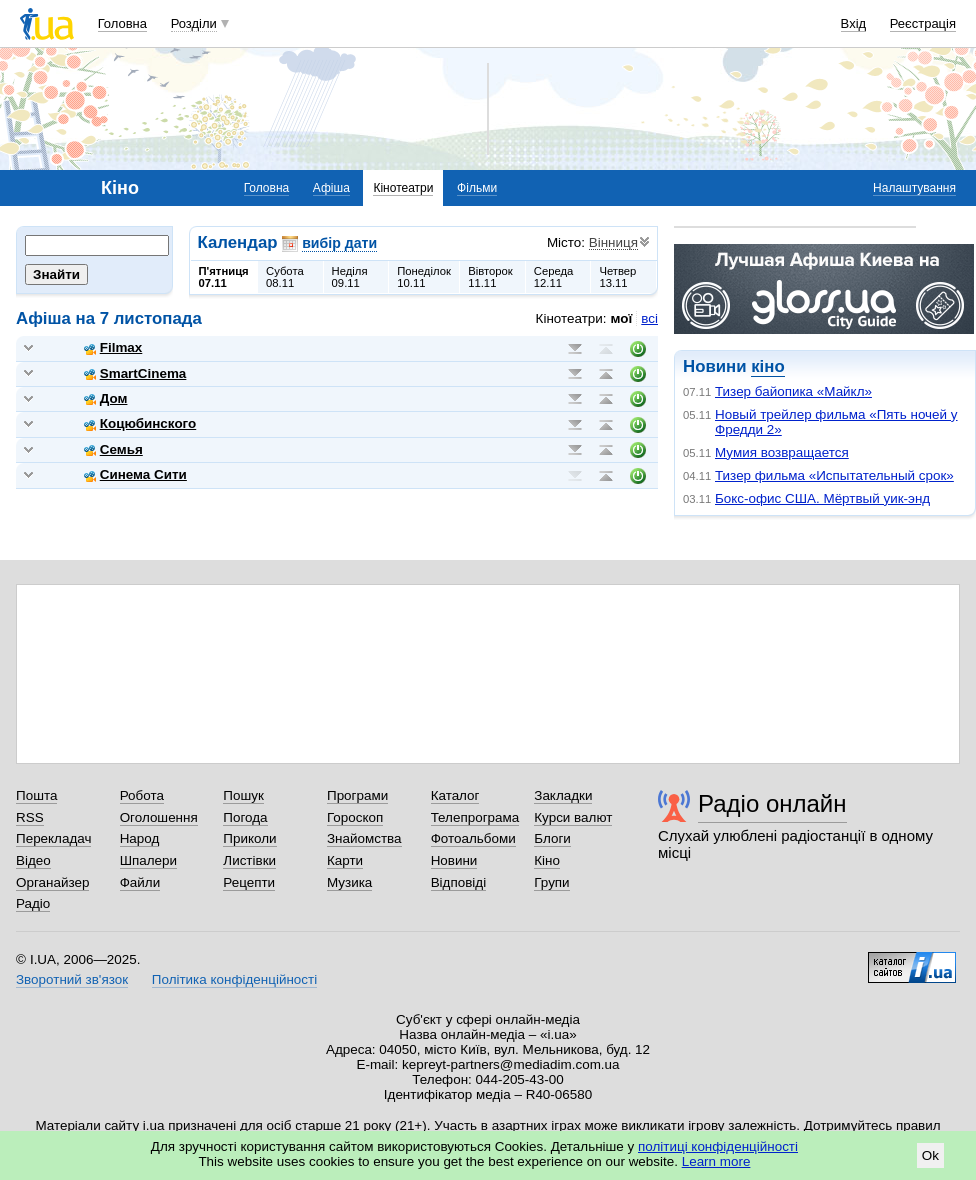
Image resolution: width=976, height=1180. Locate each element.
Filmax (113, 347)
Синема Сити (135, 474)
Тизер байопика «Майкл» (793, 391)
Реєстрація (923, 23)
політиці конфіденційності (718, 1146)
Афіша (331, 188)
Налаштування (914, 188)
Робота (142, 795)
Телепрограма (475, 817)
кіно (767, 366)
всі (649, 318)
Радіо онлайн (772, 803)
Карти (345, 860)
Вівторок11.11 (490, 277)
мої (622, 318)
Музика (349, 882)
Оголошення (159, 817)
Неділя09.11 (350, 277)
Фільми (477, 188)
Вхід (854, 23)
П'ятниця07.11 (224, 277)
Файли (140, 882)
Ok (930, 1155)
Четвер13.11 (617, 277)
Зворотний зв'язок (72, 979)
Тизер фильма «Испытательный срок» (834, 475)
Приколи (249, 838)
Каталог (455, 795)
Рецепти (249, 882)
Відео (33, 860)
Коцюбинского (140, 423)
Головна (122, 23)
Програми (357, 795)
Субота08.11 (285, 277)
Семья (113, 449)
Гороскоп (355, 817)
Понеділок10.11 (424, 277)
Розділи (194, 23)
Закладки (563, 795)
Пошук (243, 795)
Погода (245, 817)
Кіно (547, 860)
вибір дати (339, 243)
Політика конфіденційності (234, 979)
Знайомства (364, 838)
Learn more (716, 1161)
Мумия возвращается (782, 452)
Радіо (33, 903)
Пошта (36, 795)
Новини (454, 860)
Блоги (552, 838)
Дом (106, 398)
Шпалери (148, 860)
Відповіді (459, 882)
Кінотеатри (403, 188)
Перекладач (53, 838)
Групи (551, 882)
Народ (140, 838)
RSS (30, 817)
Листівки (249, 860)
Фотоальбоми (473, 838)
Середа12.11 (554, 277)
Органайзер (52, 882)
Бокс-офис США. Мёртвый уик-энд (822, 498)
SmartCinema (135, 373)
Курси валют (573, 817)
